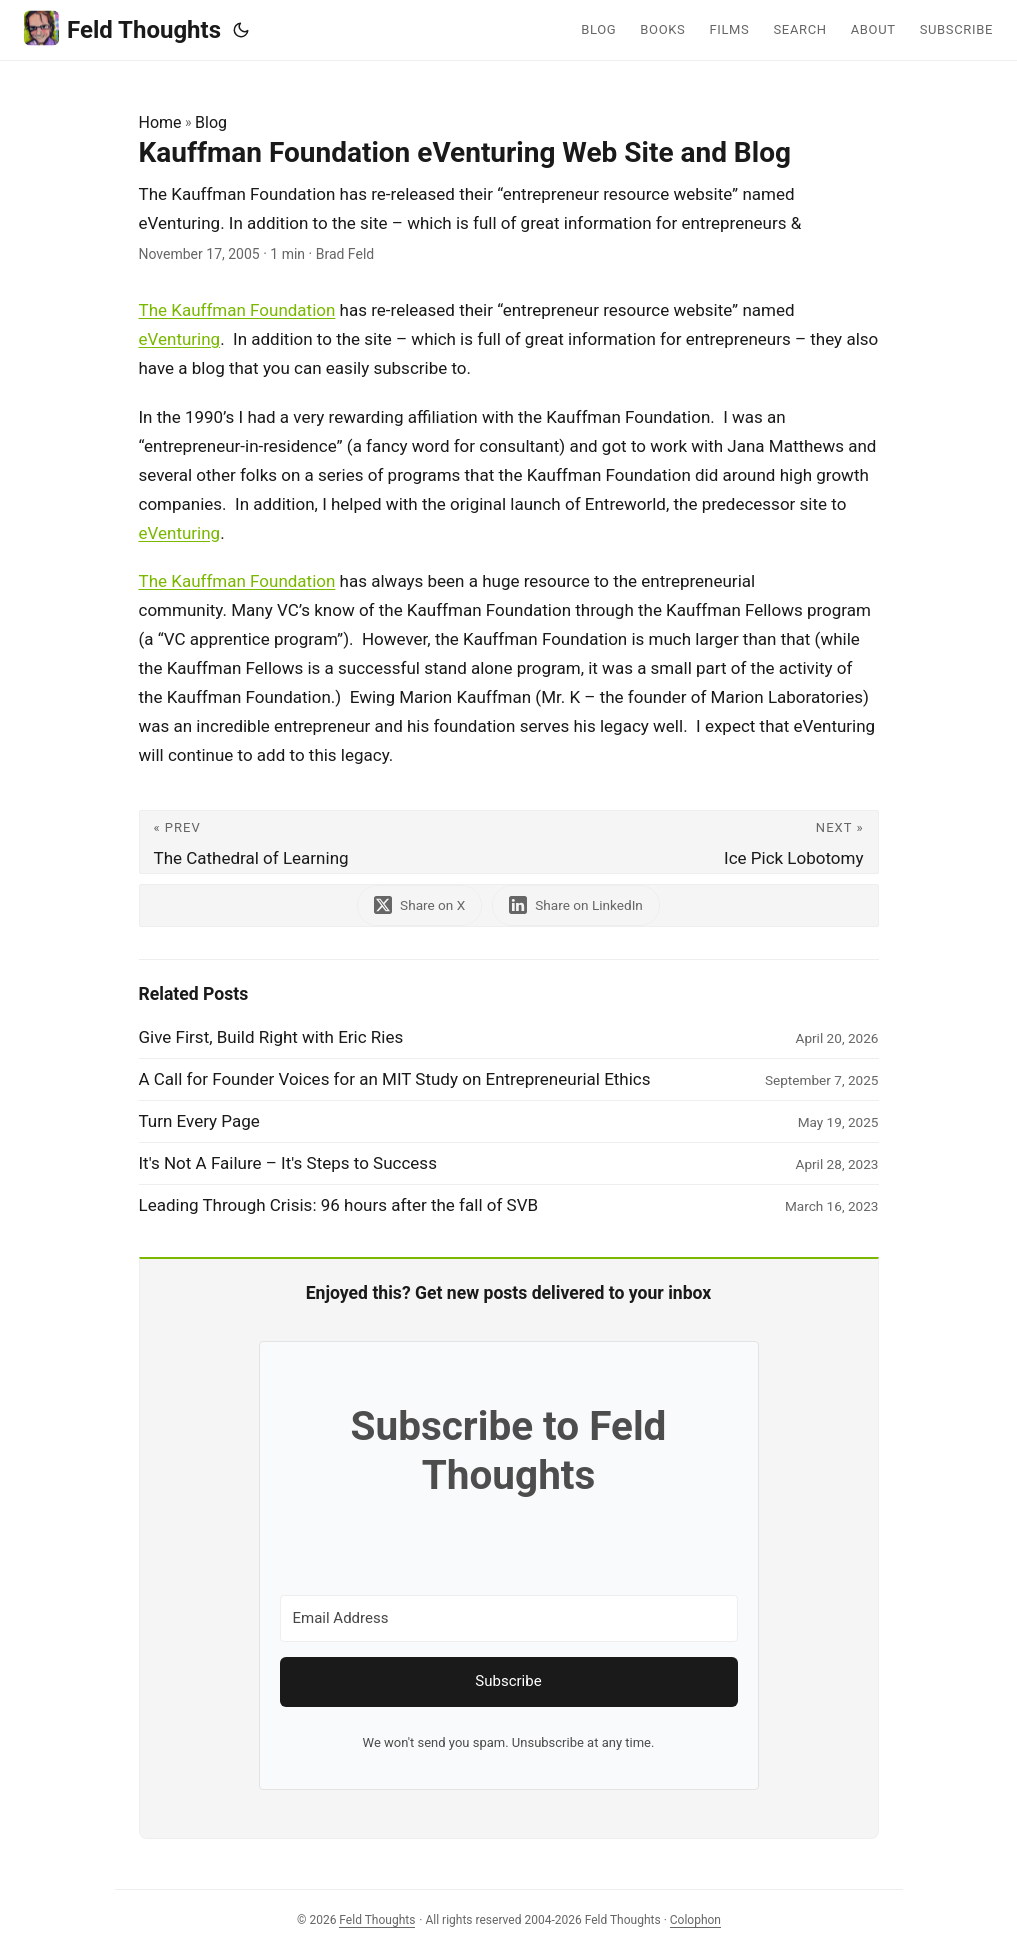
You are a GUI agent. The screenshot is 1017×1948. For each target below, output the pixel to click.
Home (160, 122)
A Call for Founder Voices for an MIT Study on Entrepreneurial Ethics (395, 1079)
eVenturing (180, 339)
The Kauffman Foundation (237, 310)
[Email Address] (509, 1618)
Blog (211, 122)
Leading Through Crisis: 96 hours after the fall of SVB (339, 1205)
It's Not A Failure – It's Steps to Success (288, 1163)
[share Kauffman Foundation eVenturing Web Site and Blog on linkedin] (576, 905)
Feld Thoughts (122, 28)
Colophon (695, 1920)
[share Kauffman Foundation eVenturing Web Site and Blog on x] (419, 905)
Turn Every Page (199, 1121)
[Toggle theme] (241, 30)
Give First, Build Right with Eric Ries (271, 1037)
